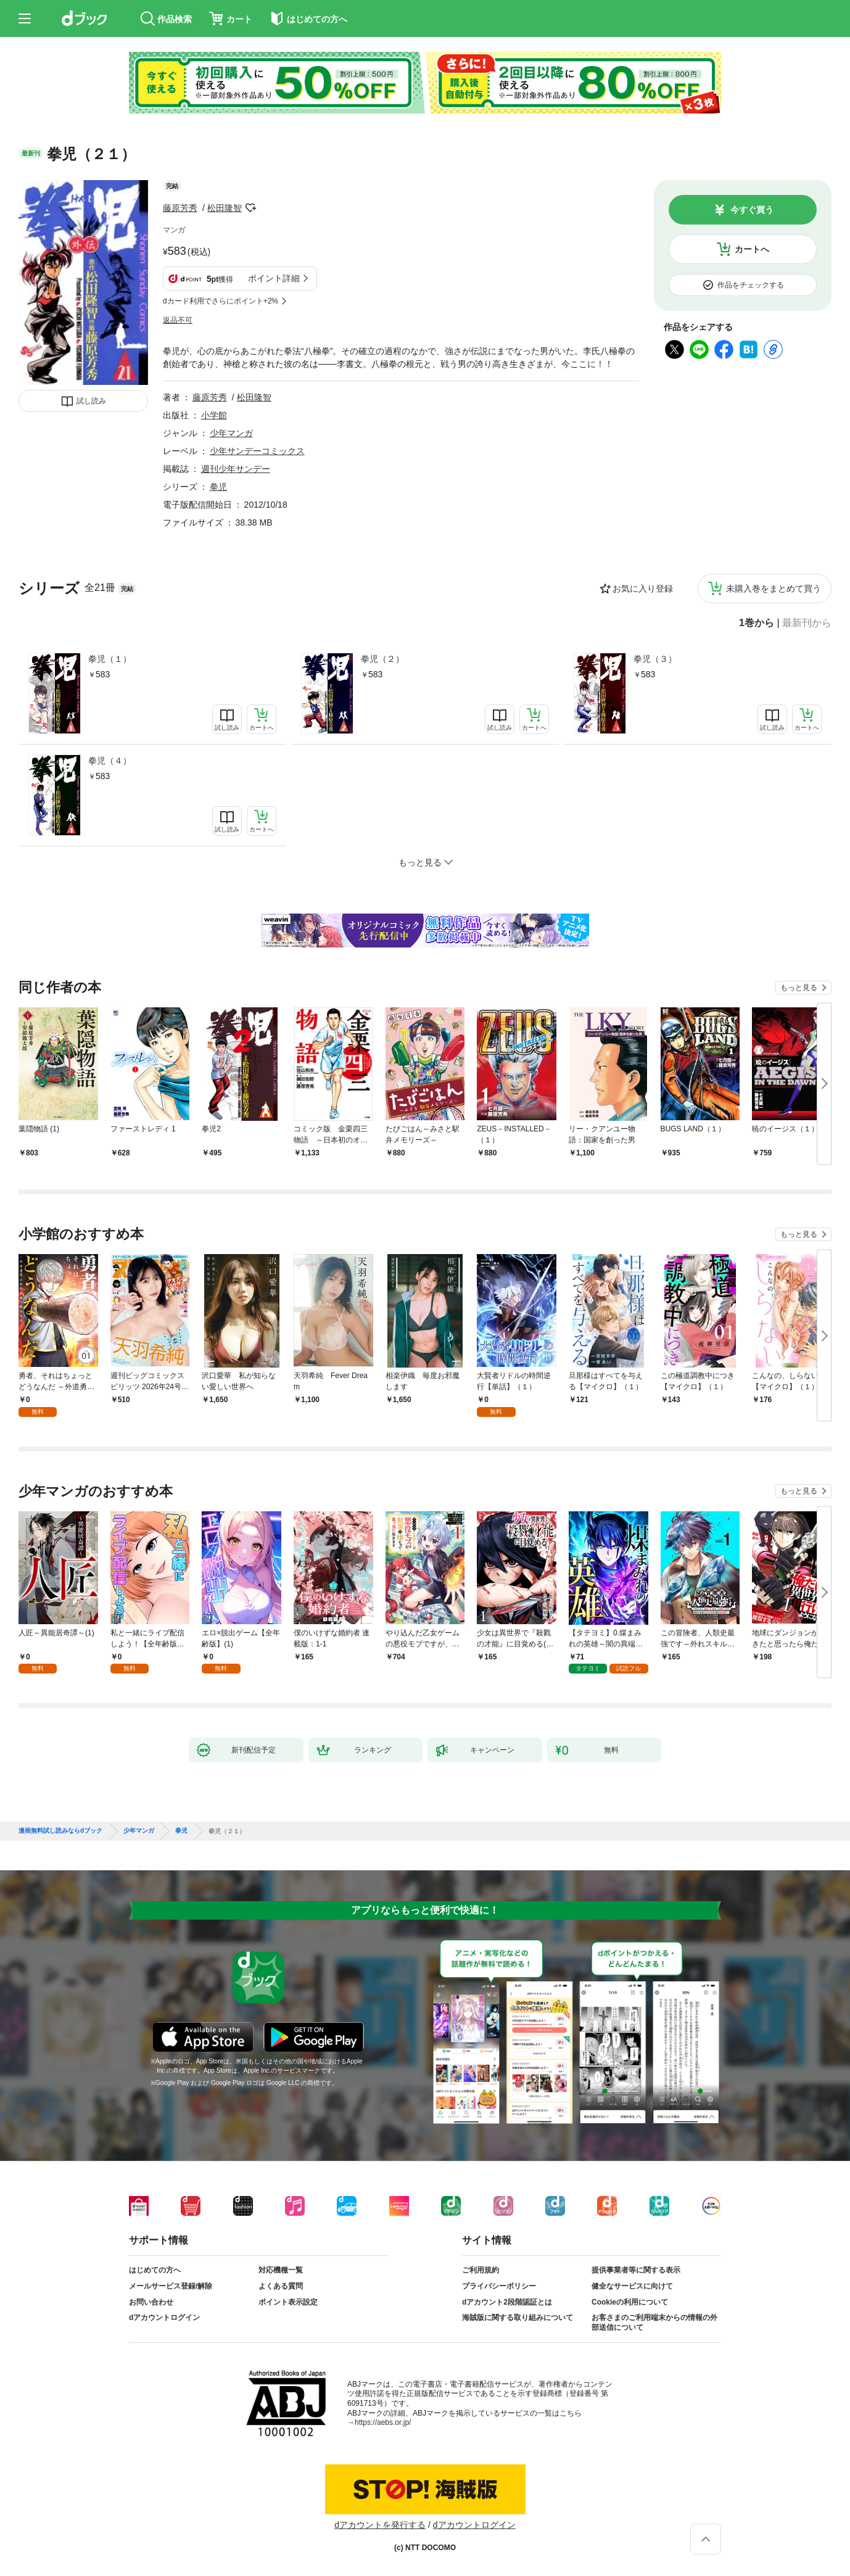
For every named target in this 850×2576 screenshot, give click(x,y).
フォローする (250, 208)
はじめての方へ (155, 2270)
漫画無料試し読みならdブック (60, 1831)
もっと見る (798, 987)
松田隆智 (224, 208)
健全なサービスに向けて (632, 2286)
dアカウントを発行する (380, 2525)
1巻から (756, 623)
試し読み (91, 401)
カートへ (752, 249)
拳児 (218, 487)
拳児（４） (109, 761)
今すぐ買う (752, 210)
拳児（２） (382, 659)
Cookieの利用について (630, 2302)
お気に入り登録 (643, 588)
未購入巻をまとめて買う (773, 588)
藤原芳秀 (180, 208)
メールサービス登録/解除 (170, 2286)
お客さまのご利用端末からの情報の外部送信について (654, 2322)
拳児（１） (109, 659)
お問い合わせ (151, 2302)
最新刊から (806, 623)
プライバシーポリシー (499, 2286)
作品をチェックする (750, 285)
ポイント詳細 (274, 278)
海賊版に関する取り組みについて (517, 2317)
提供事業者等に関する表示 (636, 2270)
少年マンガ (231, 433)
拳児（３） (655, 659)
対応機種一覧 (280, 2270)
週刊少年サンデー (235, 469)
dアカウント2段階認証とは (507, 2302)
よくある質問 (280, 2286)
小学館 (214, 415)
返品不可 (177, 320)
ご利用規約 (480, 2270)
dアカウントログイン (164, 2317)
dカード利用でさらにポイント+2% (220, 301)
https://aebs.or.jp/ (383, 2422)
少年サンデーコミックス (257, 451)
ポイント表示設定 (288, 2302)
